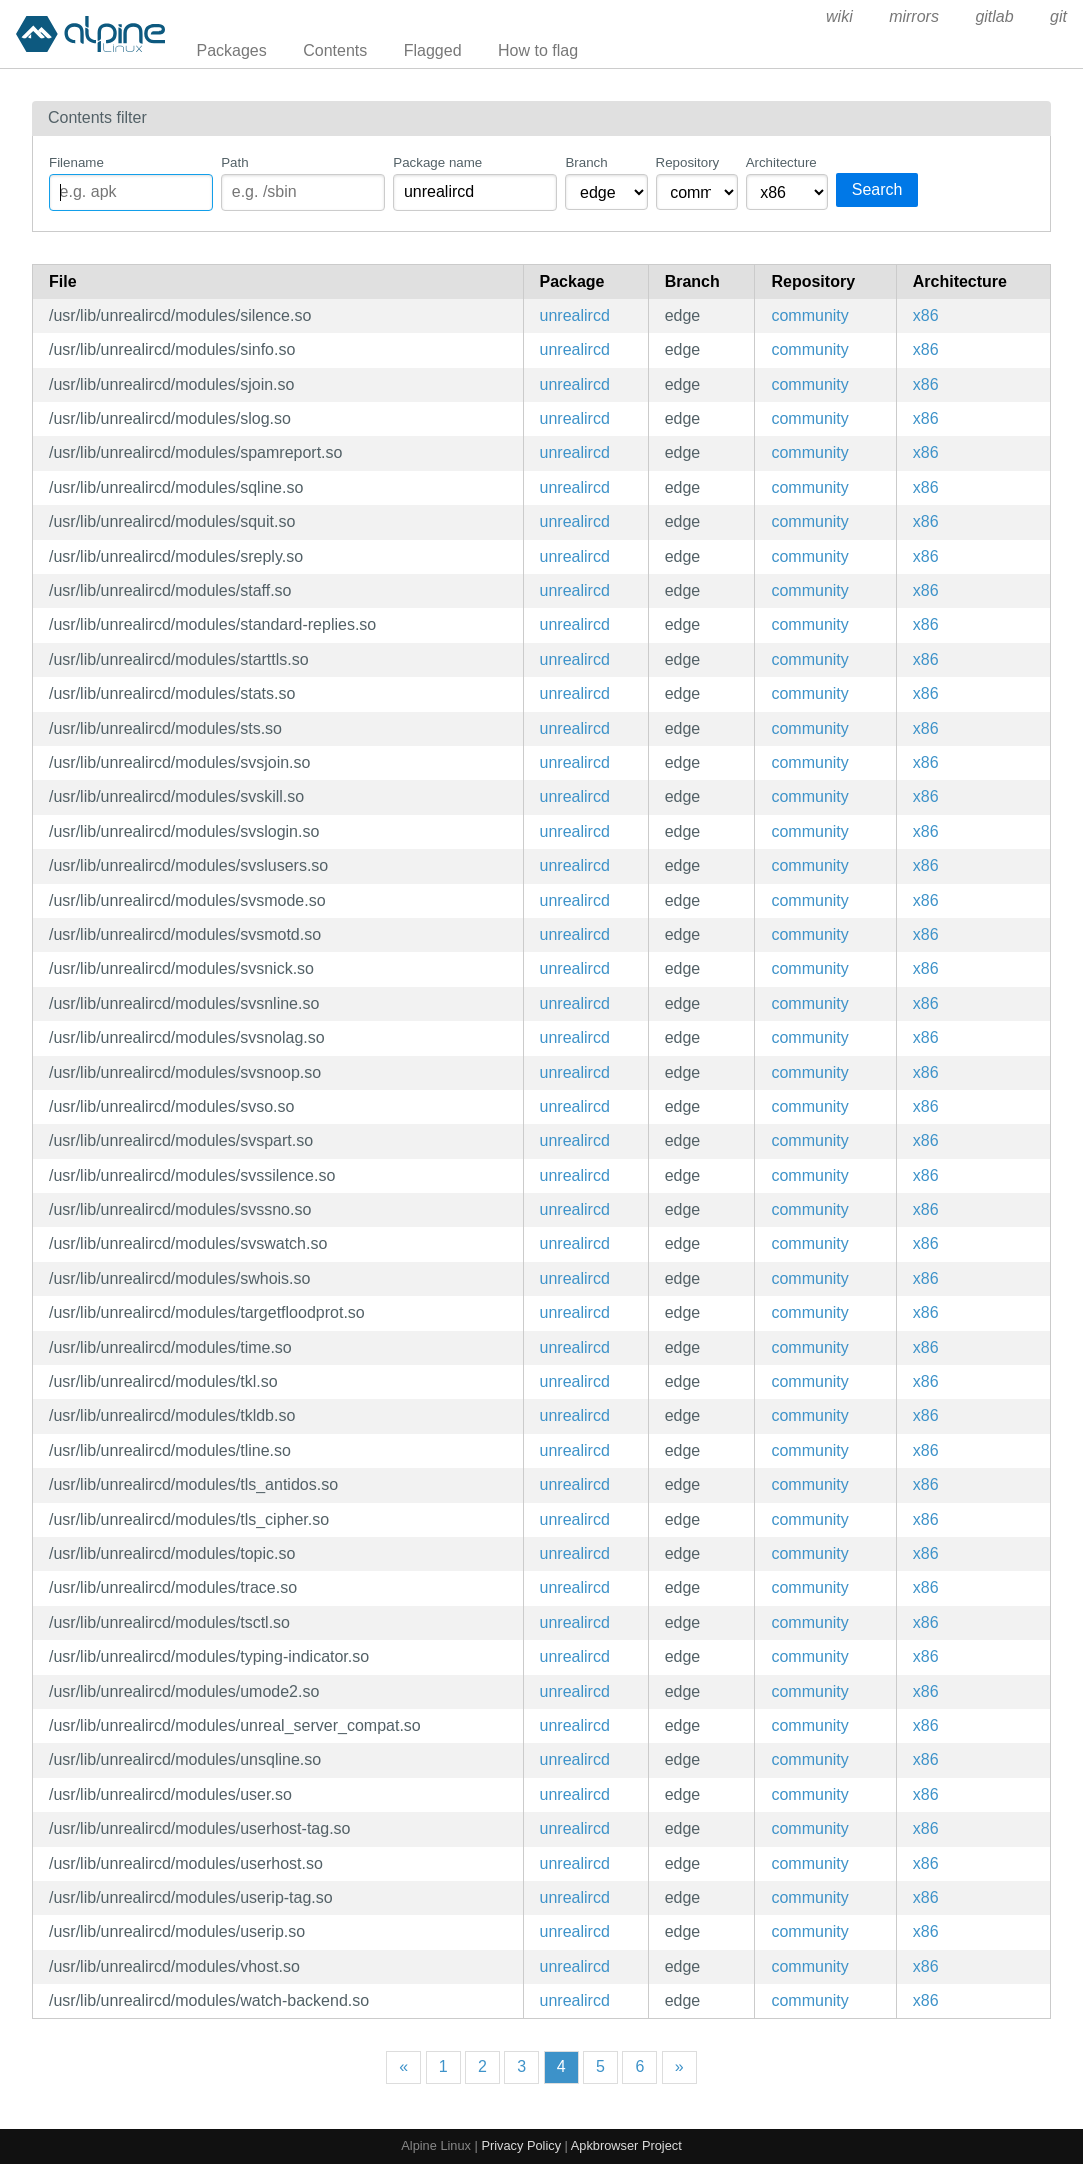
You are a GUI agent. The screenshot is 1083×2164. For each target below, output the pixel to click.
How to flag (538, 50)
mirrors (914, 16)
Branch (586, 162)
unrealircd (575, 315)
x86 (926, 315)
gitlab (994, 16)
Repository (688, 162)
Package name (437, 162)
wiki (839, 16)
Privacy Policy (521, 2145)
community (809, 315)
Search (877, 189)
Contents (335, 50)
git (1058, 16)
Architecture (781, 162)
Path (234, 162)
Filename (76, 162)
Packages (232, 50)
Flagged (433, 50)
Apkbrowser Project (626, 2145)
